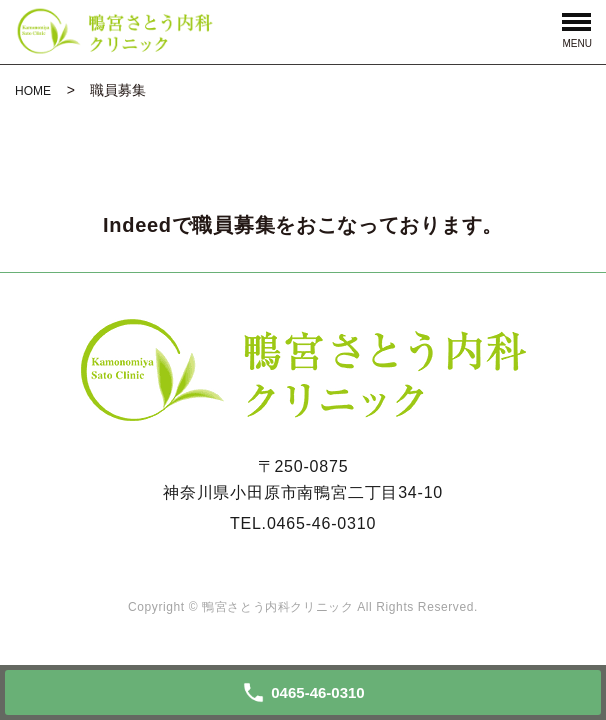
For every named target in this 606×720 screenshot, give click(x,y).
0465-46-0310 (321, 523)
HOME (33, 91)
